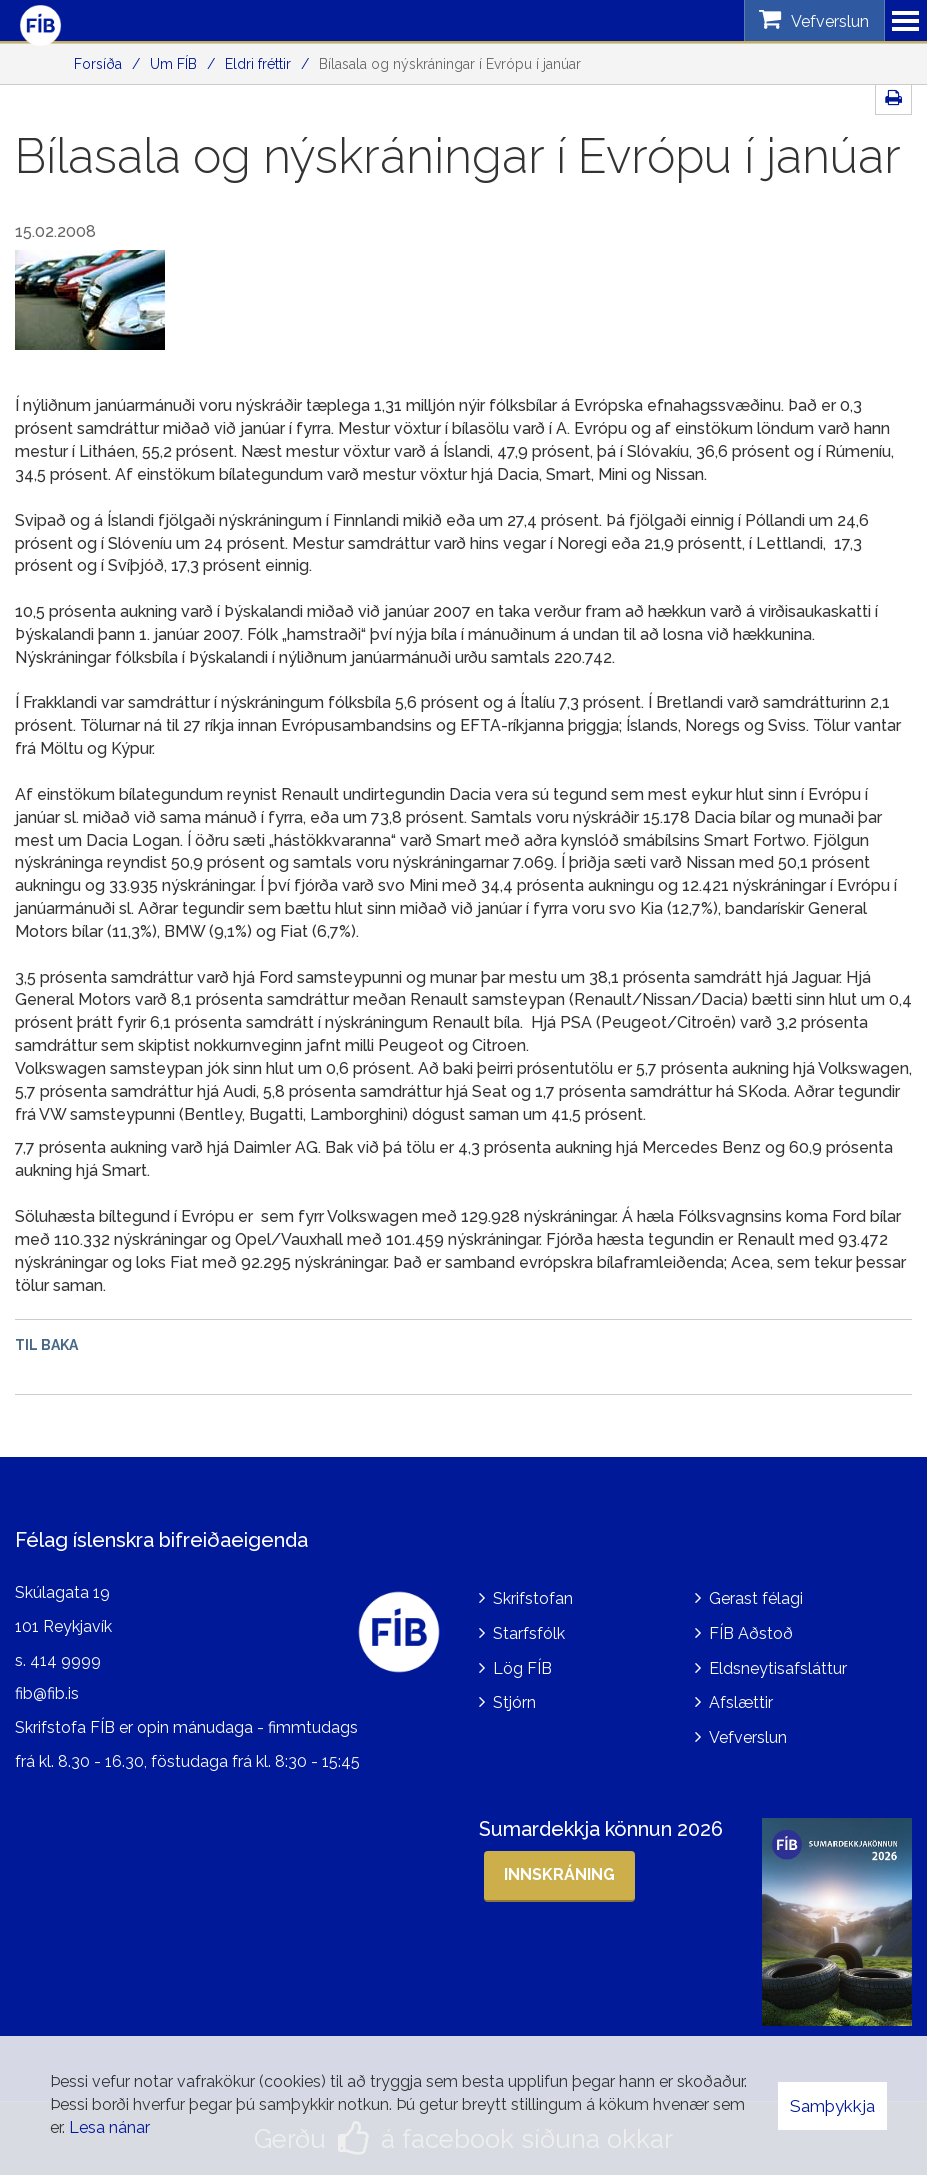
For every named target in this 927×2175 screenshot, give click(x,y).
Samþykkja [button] (832, 2106)
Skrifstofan (533, 1597)
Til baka (46, 1345)
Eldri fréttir (258, 64)
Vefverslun (748, 1737)
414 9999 (65, 1659)
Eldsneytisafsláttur (778, 1667)
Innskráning (559, 1873)
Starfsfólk (529, 1632)
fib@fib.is (47, 1693)
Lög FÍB (522, 1667)
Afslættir (741, 1702)
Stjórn (514, 1702)
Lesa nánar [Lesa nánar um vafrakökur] (109, 2127)
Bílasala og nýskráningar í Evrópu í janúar (450, 64)
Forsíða (98, 64)
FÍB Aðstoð (751, 1632)
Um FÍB (173, 64)
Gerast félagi (756, 1597)
